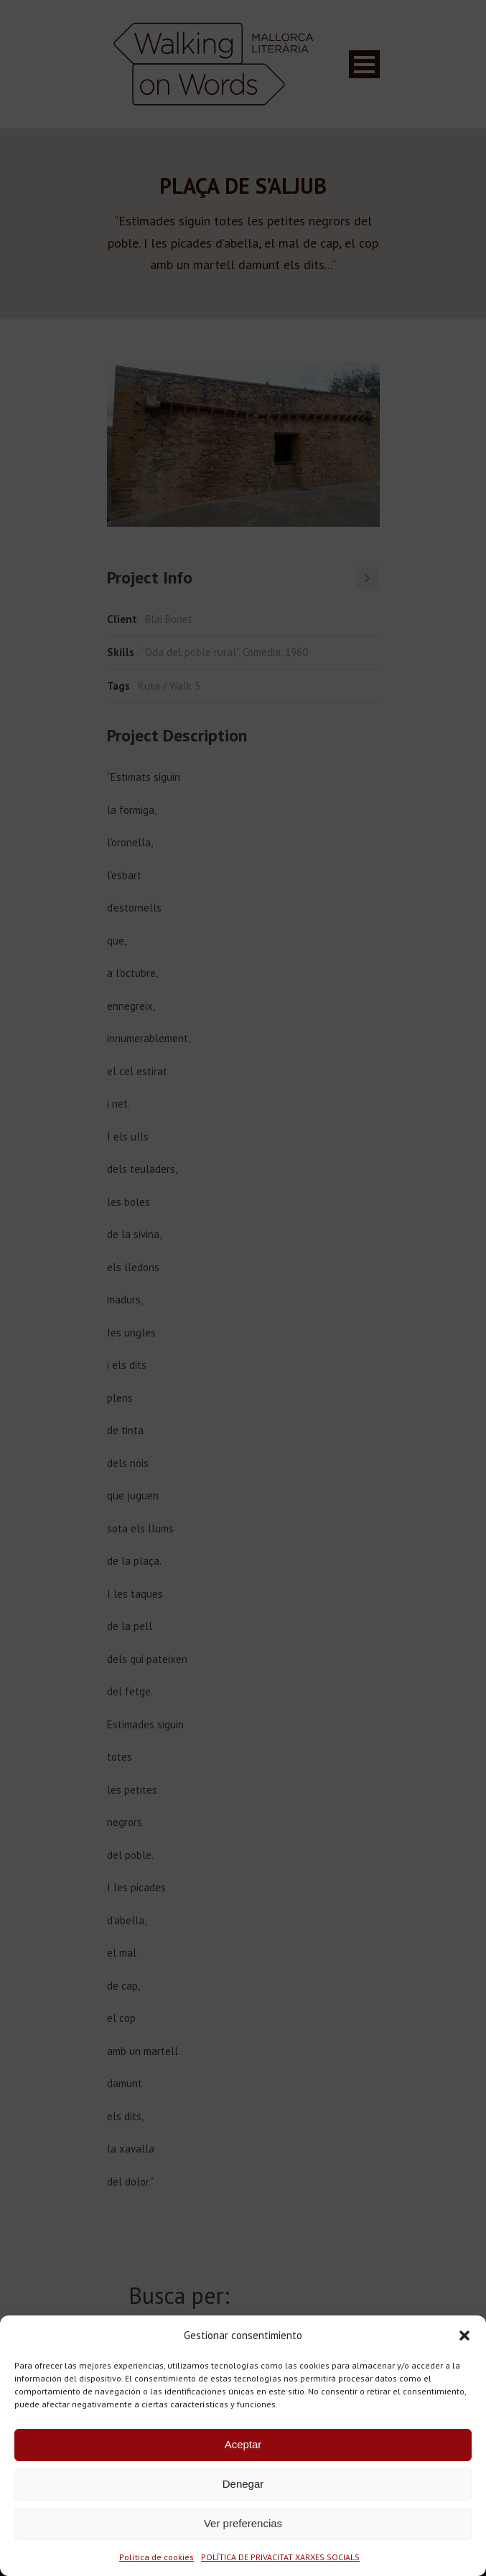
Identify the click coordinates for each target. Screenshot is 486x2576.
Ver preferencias (243, 2523)
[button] (464, 2335)
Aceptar (243, 2444)
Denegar (243, 2484)
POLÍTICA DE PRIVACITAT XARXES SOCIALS (280, 2557)
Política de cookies (156, 2557)
